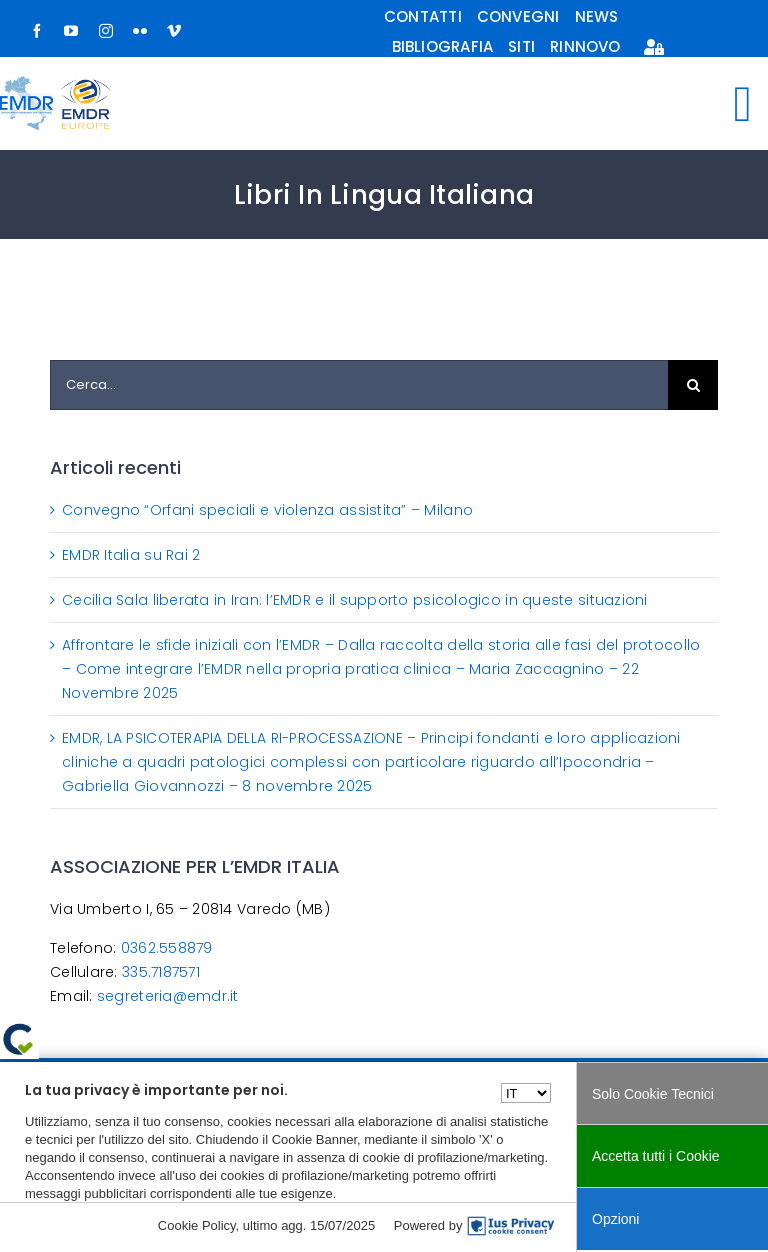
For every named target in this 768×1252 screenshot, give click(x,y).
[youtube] (71, 31)
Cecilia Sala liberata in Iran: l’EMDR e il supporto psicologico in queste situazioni (355, 600)
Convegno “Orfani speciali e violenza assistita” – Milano (267, 510)
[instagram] (106, 31)
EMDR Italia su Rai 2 (131, 555)
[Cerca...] (359, 385)
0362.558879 (167, 948)
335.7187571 (161, 972)
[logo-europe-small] (86, 87)
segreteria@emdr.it (168, 996)
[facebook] (37, 31)
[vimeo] (174, 31)
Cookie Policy (197, 1225)
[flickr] (140, 31)
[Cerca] (693, 385)
